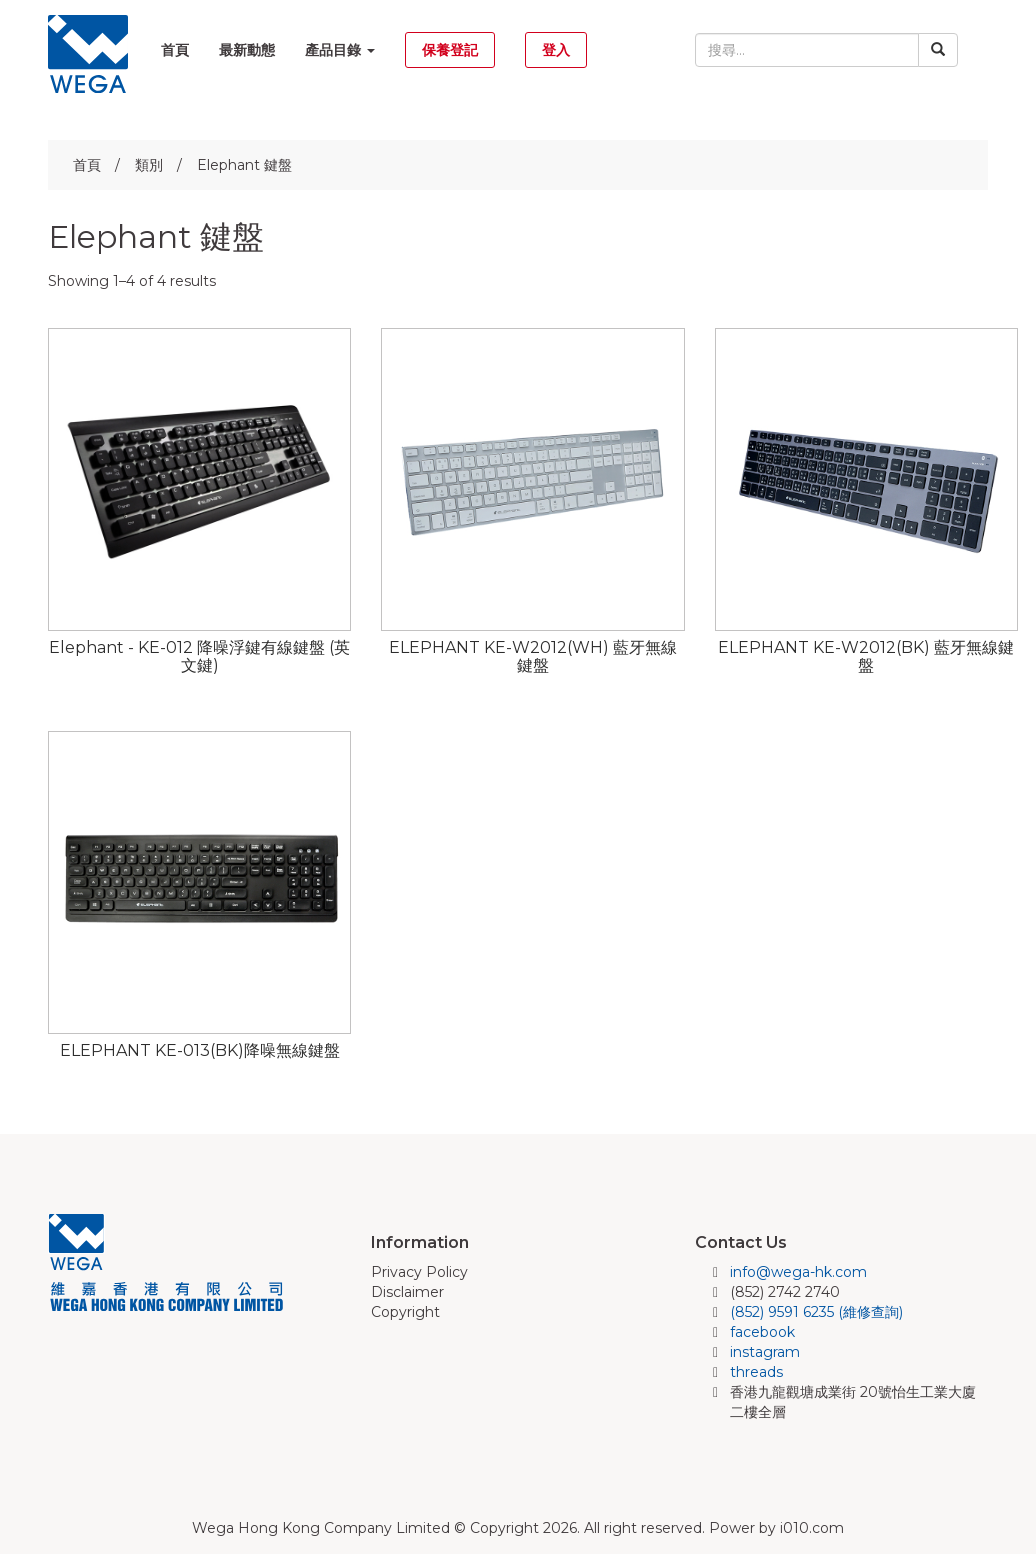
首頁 (175, 50)
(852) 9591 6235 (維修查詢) (816, 1312)
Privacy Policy (419, 1272)
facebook (762, 1332)
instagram (765, 1352)
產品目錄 (340, 50)
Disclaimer (407, 1292)
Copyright (405, 1312)
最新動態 (247, 50)
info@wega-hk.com (798, 1272)
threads (756, 1372)
